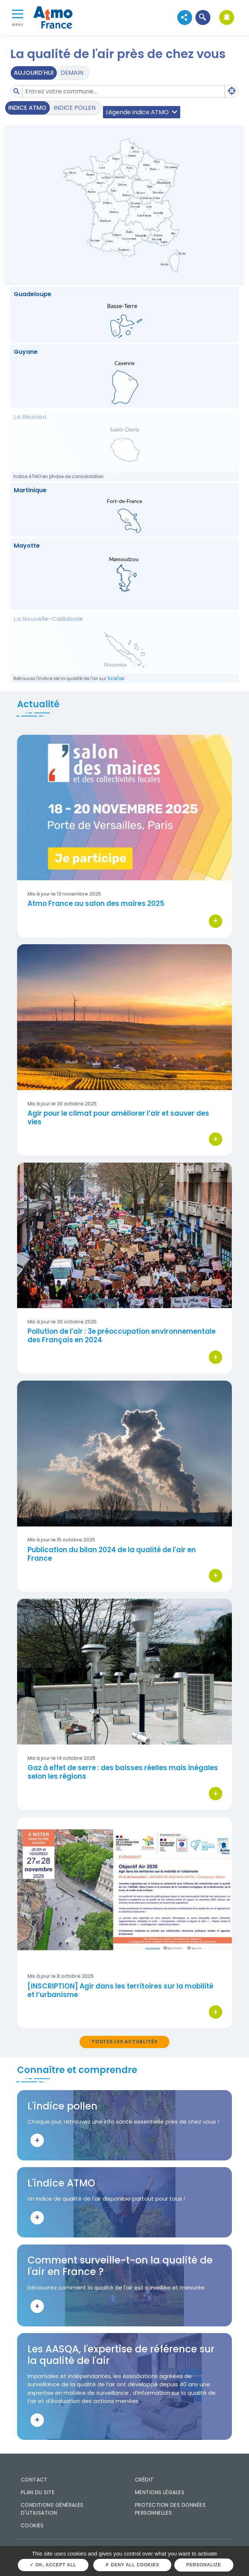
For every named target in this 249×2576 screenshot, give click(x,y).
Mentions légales (159, 2492)
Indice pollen (75, 107)
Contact (34, 2479)
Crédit (144, 2479)
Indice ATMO (27, 107)
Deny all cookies (132, 2564)
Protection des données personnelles (170, 2508)
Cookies (32, 2525)
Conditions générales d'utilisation (52, 2508)
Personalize (203, 2564)
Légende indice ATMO (141, 112)
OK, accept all (53, 2564)
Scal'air (115, 678)
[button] (203, 17)
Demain (72, 72)
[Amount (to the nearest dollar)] (123, 91)
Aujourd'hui (34, 72)
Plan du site (38, 2492)
